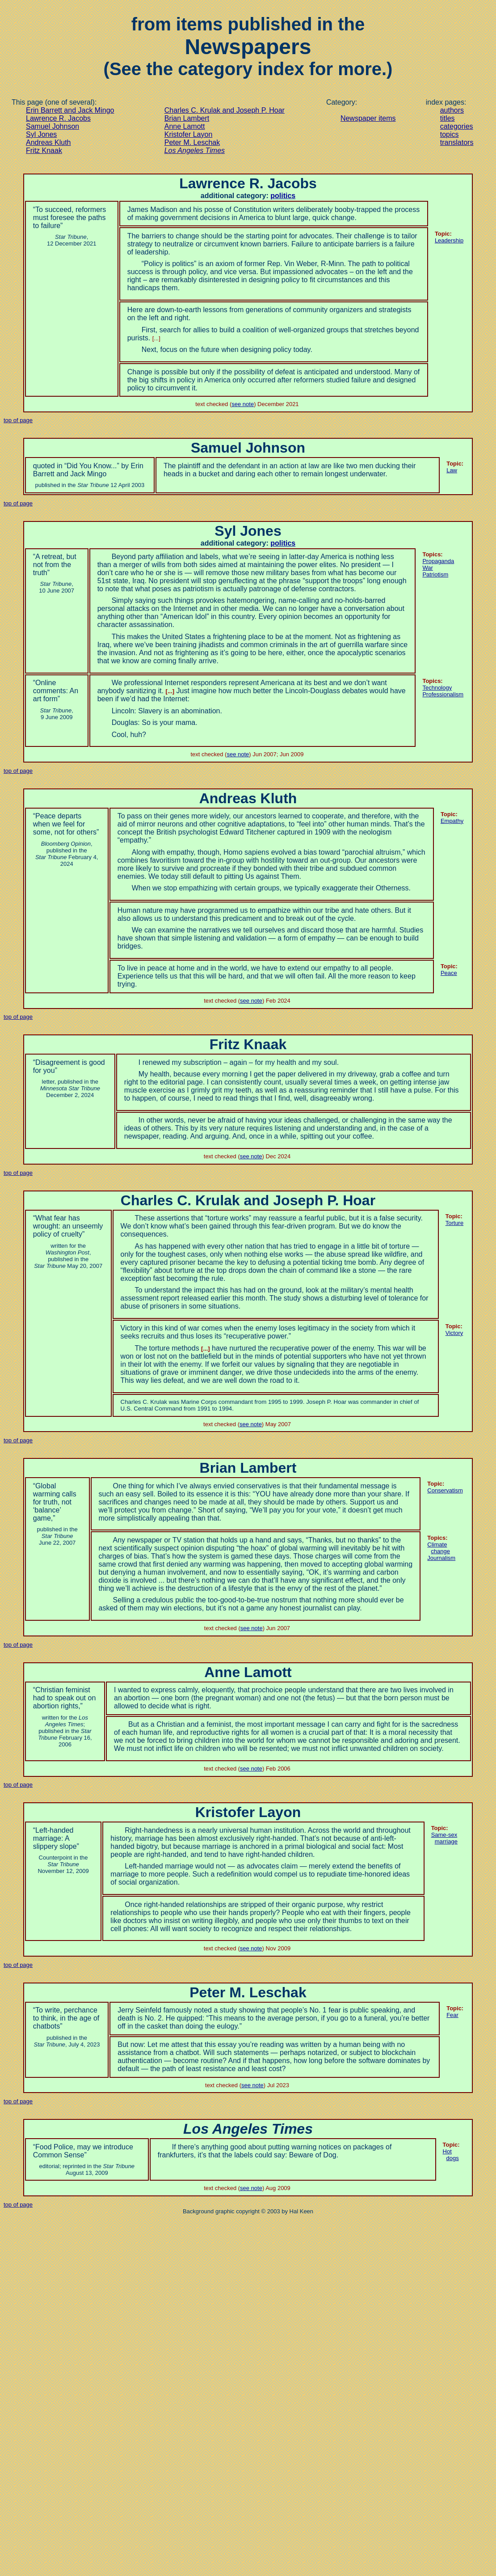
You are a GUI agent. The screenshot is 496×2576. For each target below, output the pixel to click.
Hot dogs (451, 2154)
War (427, 567)
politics (282, 195)
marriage (444, 1838)
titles (447, 118)
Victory (454, 1333)
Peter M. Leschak (192, 142)
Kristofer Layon (188, 134)
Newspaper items (368, 118)
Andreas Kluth (48, 142)
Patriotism (435, 574)
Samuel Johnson (52, 126)
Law (451, 470)
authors (452, 110)
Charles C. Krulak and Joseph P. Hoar (224, 110)
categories (456, 126)
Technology (437, 687)
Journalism (441, 1558)
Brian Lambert (187, 118)
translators (457, 142)
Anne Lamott (184, 126)
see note (242, 404)
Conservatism (444, 1490)
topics (449, 134)
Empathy (452, 821)
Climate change (438, 1548)
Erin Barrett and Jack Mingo (70, 110)
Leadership (449, 240)
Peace (449, 973)
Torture (454, 1223)
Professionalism (442, 694)
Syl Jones (41, 134)
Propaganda (438, 561)
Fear (452, 2015)
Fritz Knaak (44, 150)
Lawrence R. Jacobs (58, 118)
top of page (18, 420)
